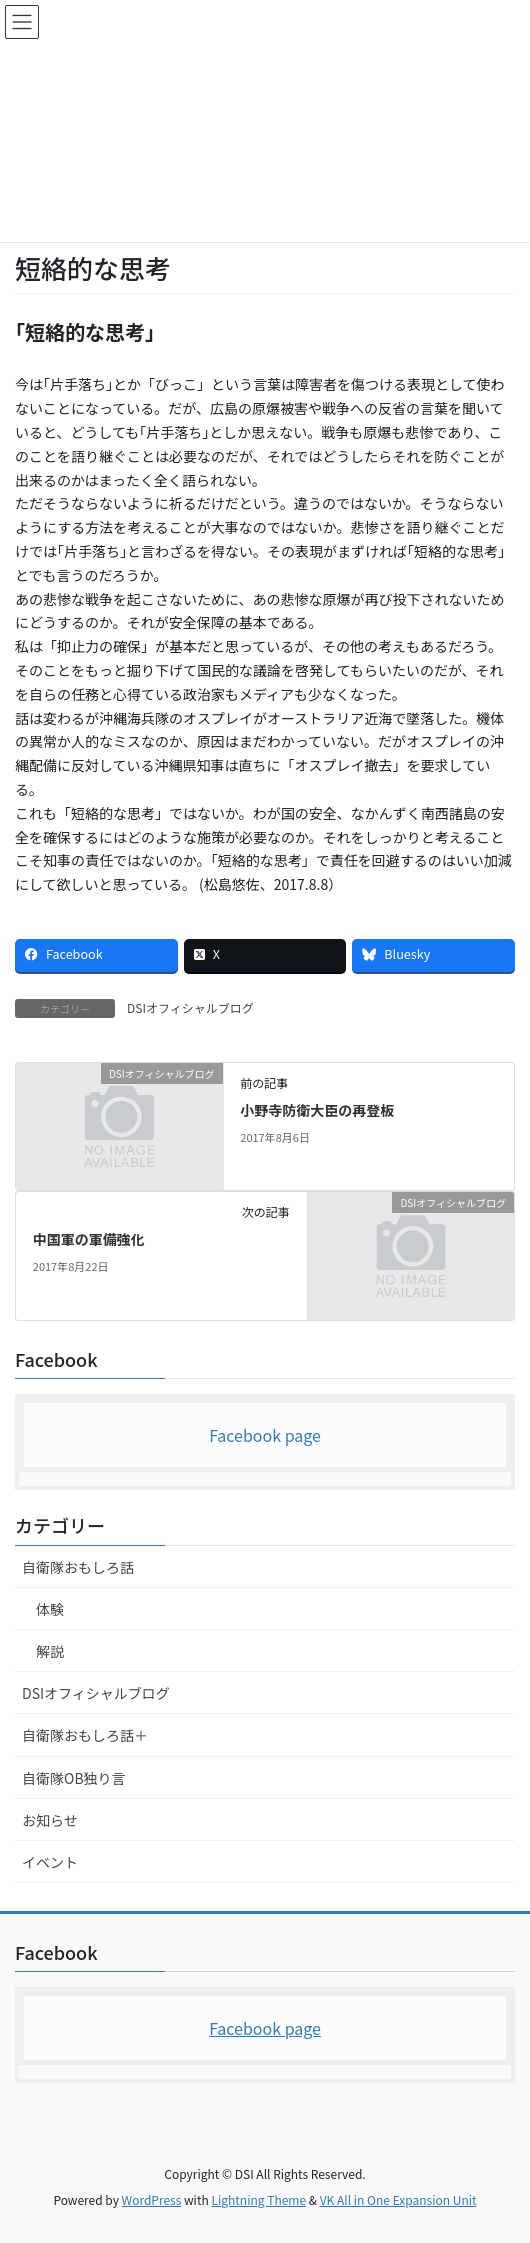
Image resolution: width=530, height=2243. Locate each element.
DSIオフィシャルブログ (190, 1007)
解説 (50, 1651)
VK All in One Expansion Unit (398, 2199)
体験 (50, 1609)
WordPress (152, 2199)
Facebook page (265, 1435)
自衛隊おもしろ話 (78, 1567)
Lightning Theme (258, 2199)
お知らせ (50, 1820)
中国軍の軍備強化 (89, 1239)
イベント (50, 1862)
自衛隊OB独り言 (74, 1778)
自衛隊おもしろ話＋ (85, 1735)
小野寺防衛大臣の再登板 (317, 1110)
